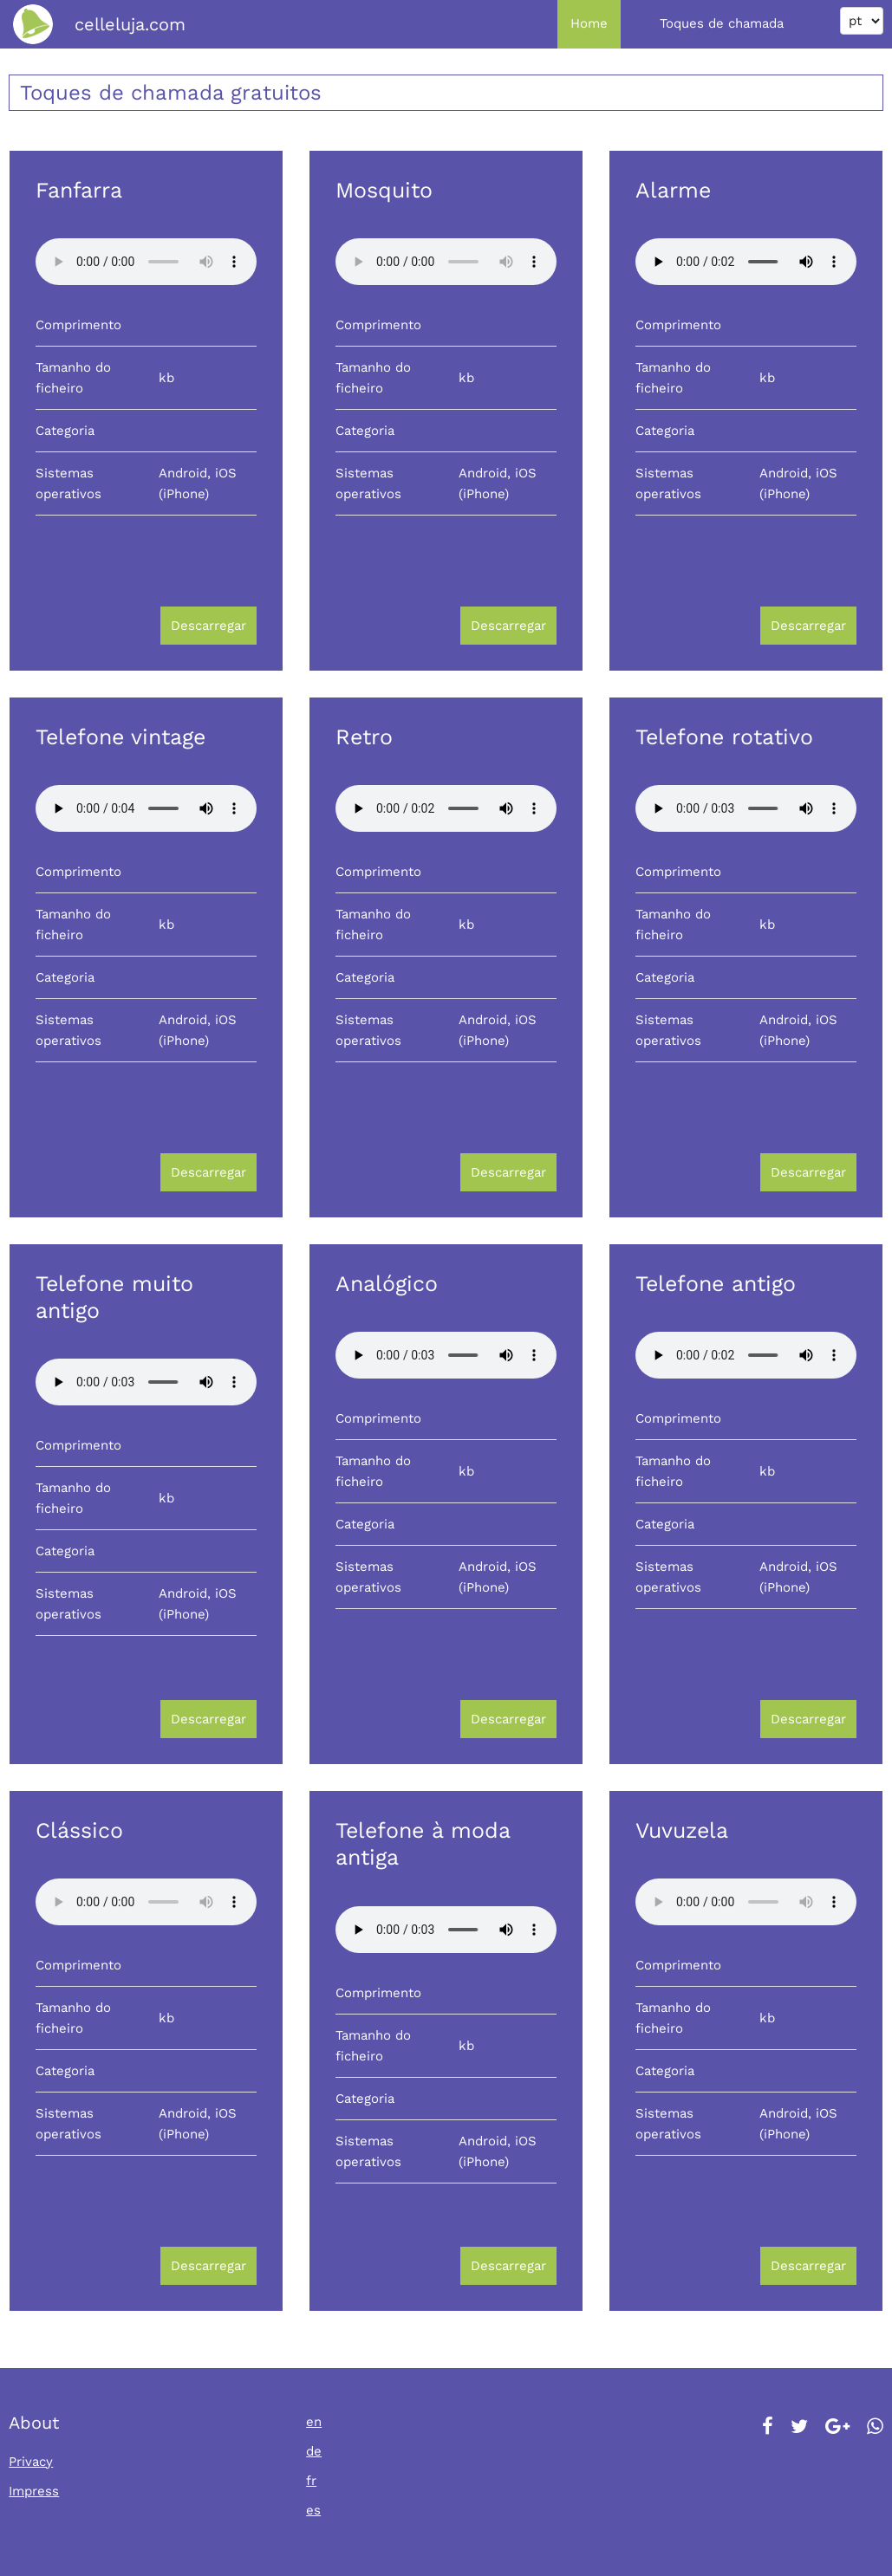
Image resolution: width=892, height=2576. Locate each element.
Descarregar (208, 625)
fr (311, 2480)
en (314, 2422)
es (313, 2510)
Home (589, 23)
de (314, 2451)
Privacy (31, 2461)
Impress (34, 2491)
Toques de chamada (722, 23)
